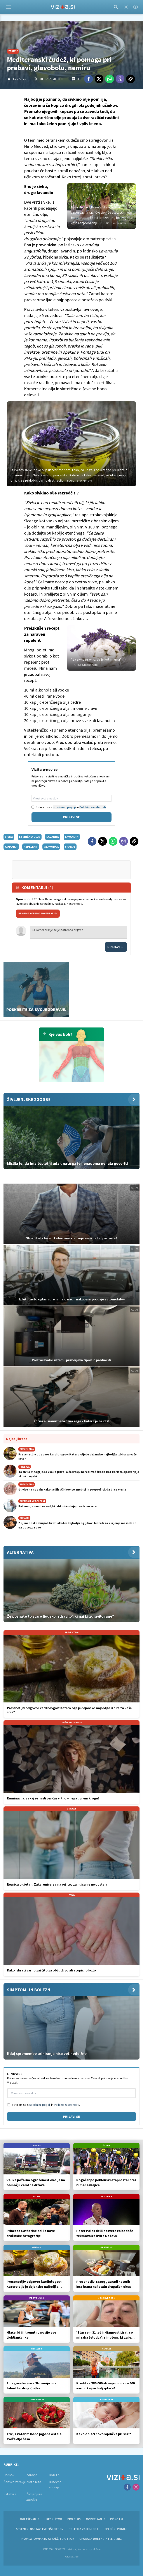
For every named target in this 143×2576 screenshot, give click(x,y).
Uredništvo (53, 2519)
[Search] (116, 7)
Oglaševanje (29, 2519)
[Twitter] (99, 79)
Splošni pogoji (116, 2529)
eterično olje (29, 837)
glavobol (51, 846)
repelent (31, 846)
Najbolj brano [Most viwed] (17, 1438)
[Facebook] (135, 7)
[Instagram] (126, 7)
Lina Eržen (19, 79)
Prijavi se (71, 817)
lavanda (52, 837)
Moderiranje (95, 2519)
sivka (9, 837)
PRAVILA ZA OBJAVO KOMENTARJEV (37, 913)
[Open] (8, 7)
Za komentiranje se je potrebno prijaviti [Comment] (78, 932)
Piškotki (116, 2519)
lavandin (71, 837)
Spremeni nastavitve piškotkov (39, 2529)
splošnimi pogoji (64, 807)
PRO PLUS (74, 2519)
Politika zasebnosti (84, 2529)
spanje (70, 846)
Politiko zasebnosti (92, 807)
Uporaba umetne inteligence (100, 2539)
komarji (11, 846)
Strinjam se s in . (71, 807)
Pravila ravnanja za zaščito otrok (47, 2539)
